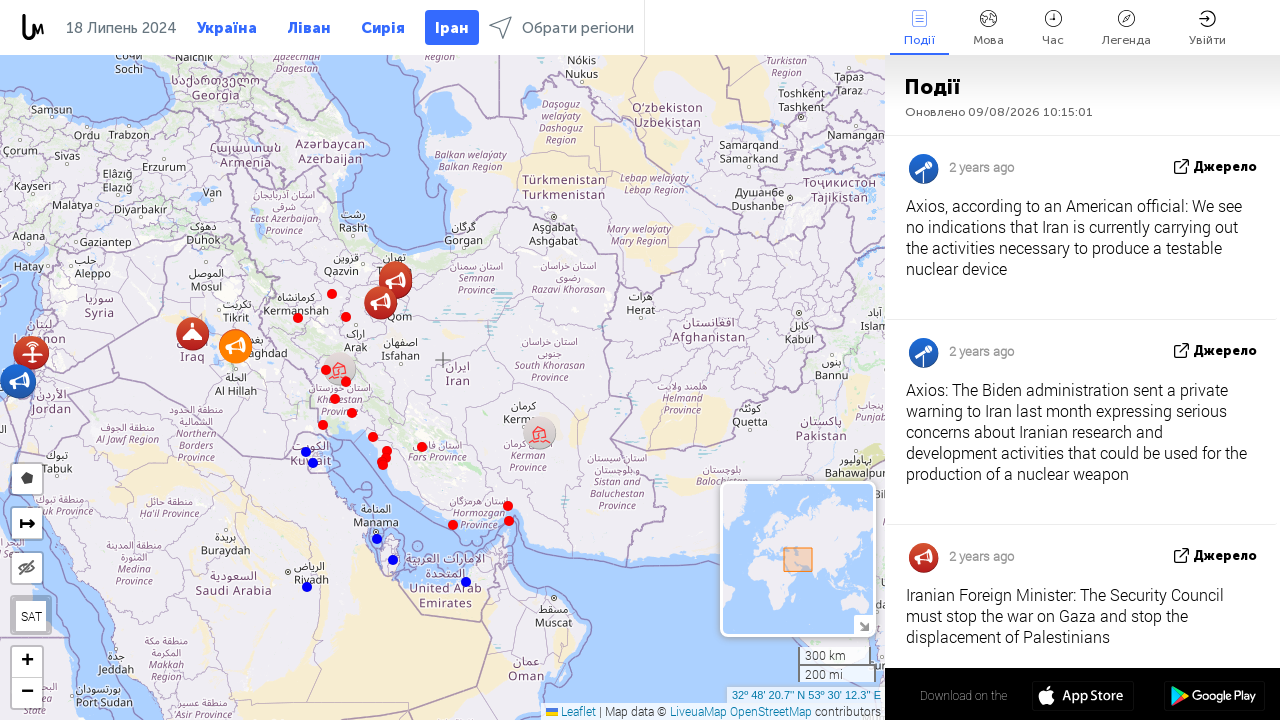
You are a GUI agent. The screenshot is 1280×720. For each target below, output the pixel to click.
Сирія (383, 28)
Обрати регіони (561, 27)
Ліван (309, 28)
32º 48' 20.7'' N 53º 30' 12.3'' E (806, 695)
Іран (452, 28)
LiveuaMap (698, 711)
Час (1053, 28)
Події (919, 28)
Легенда (1126, 28)
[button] (509, 521)
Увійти (1207, 28)
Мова (988, 28)
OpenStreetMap (771, 711)
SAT (31, 616)
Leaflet (571, 711)
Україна (227, 28)
